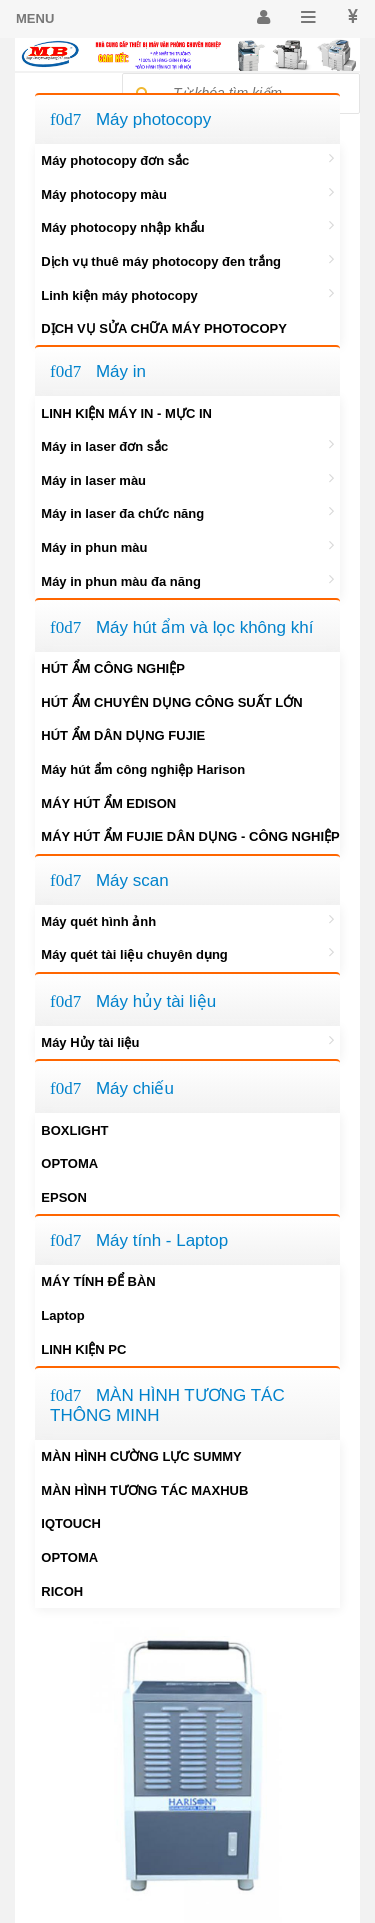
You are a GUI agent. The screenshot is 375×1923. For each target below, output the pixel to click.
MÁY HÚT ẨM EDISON (108, 803)
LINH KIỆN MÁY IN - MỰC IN (126, 413)
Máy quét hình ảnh (187, 920)
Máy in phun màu (187, 546)
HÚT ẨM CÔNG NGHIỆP (113, 668)
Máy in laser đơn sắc (187, 445)
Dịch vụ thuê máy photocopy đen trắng (187, 260)
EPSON (64, 1197)
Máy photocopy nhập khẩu (187, 226)
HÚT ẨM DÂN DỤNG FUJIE (123, 735)
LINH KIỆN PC (83, 1349)
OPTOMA (69, 1163)
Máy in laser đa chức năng (187, 512)
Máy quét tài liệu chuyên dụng (187, 953)
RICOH (62, 1591)
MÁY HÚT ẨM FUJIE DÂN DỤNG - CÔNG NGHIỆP (190, 835)
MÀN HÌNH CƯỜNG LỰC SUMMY (141, 1456)
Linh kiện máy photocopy (187, 294)
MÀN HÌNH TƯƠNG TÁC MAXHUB (144, 1490)
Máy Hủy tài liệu (187, 1041)
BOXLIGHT (74, 1130)
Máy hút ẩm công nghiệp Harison (143, 769)
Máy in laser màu (187, 479)
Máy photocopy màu (187, 193)
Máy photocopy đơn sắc (187, 159)
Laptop (62, 1315)
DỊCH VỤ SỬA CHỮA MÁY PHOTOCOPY (164, 328)
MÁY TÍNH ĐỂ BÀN (98, 1281)
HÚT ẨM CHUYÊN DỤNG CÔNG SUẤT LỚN (171, 702)
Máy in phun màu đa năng (187, 580)
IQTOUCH (71, 1523)
